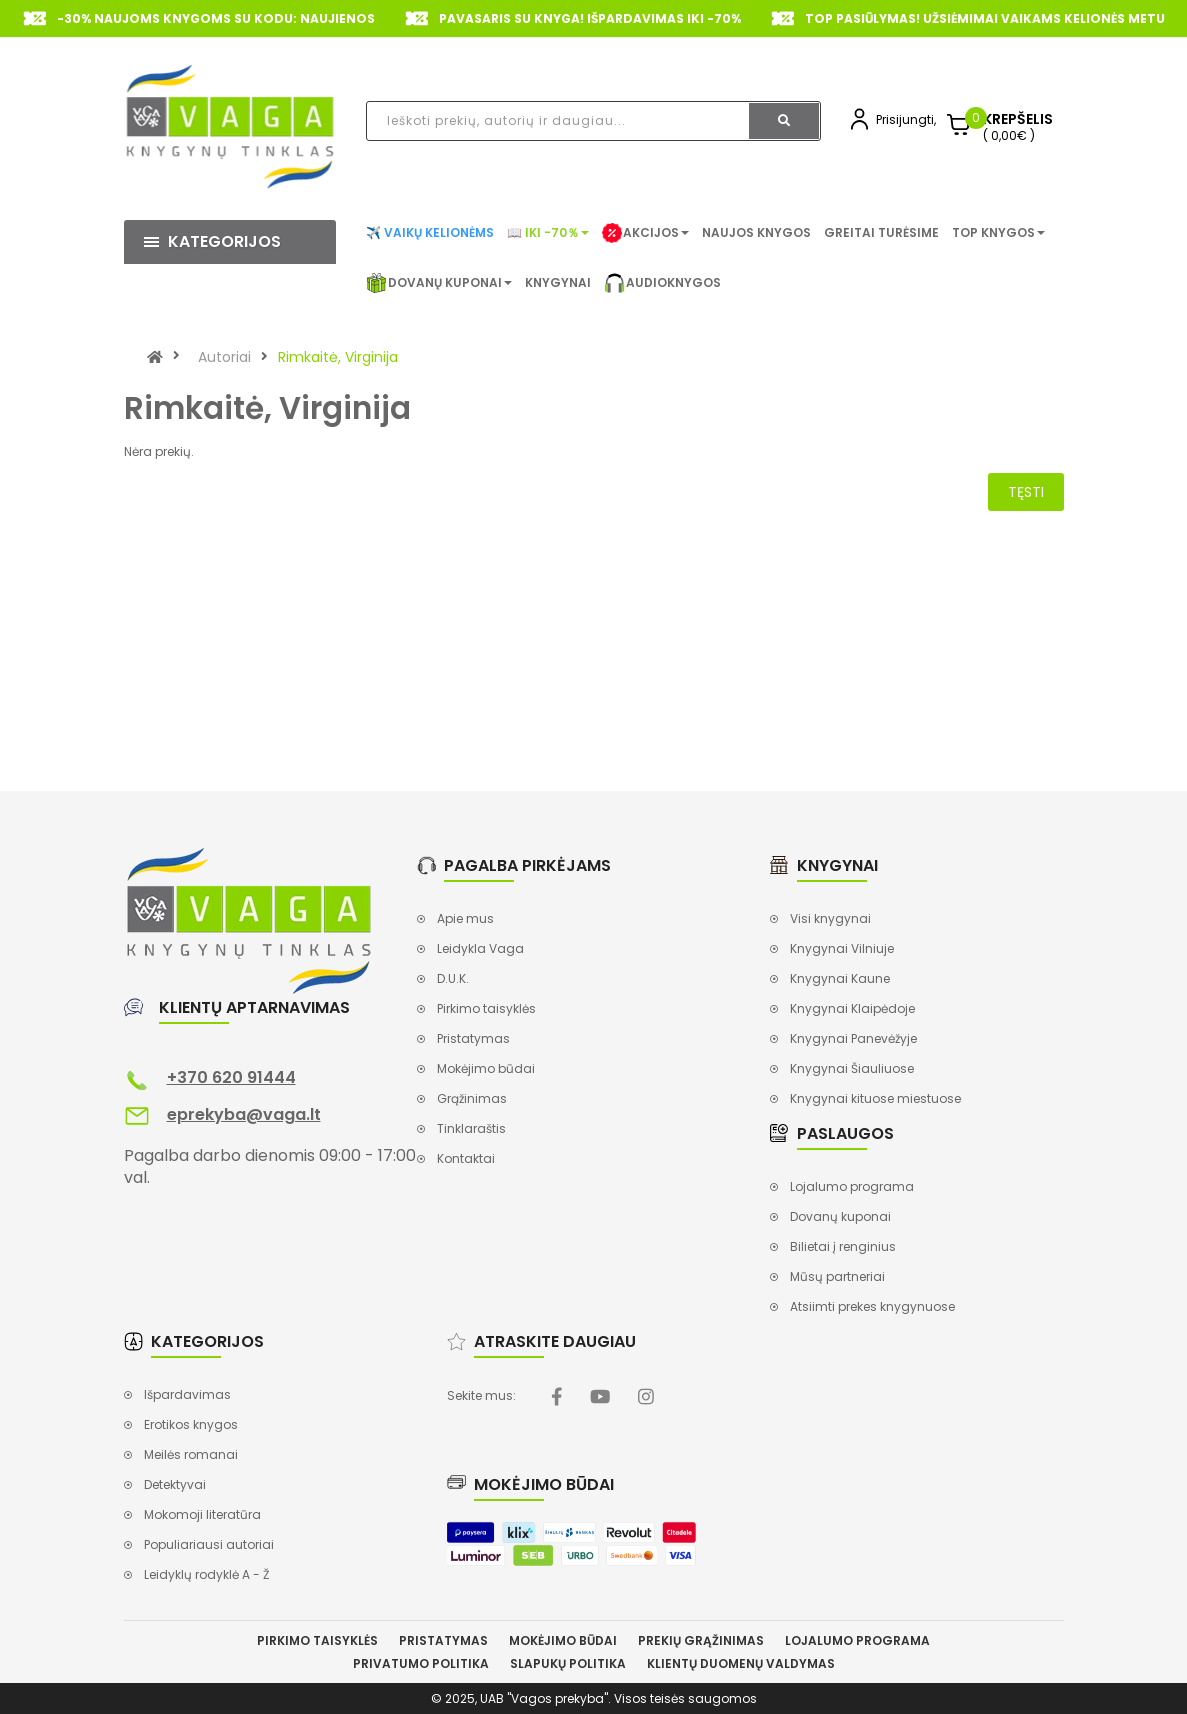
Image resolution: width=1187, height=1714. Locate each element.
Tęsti (1026, 492)
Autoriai (224, 357)
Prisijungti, (906, 119)
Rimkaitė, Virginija (338, 357)
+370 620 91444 (231, 1077)
